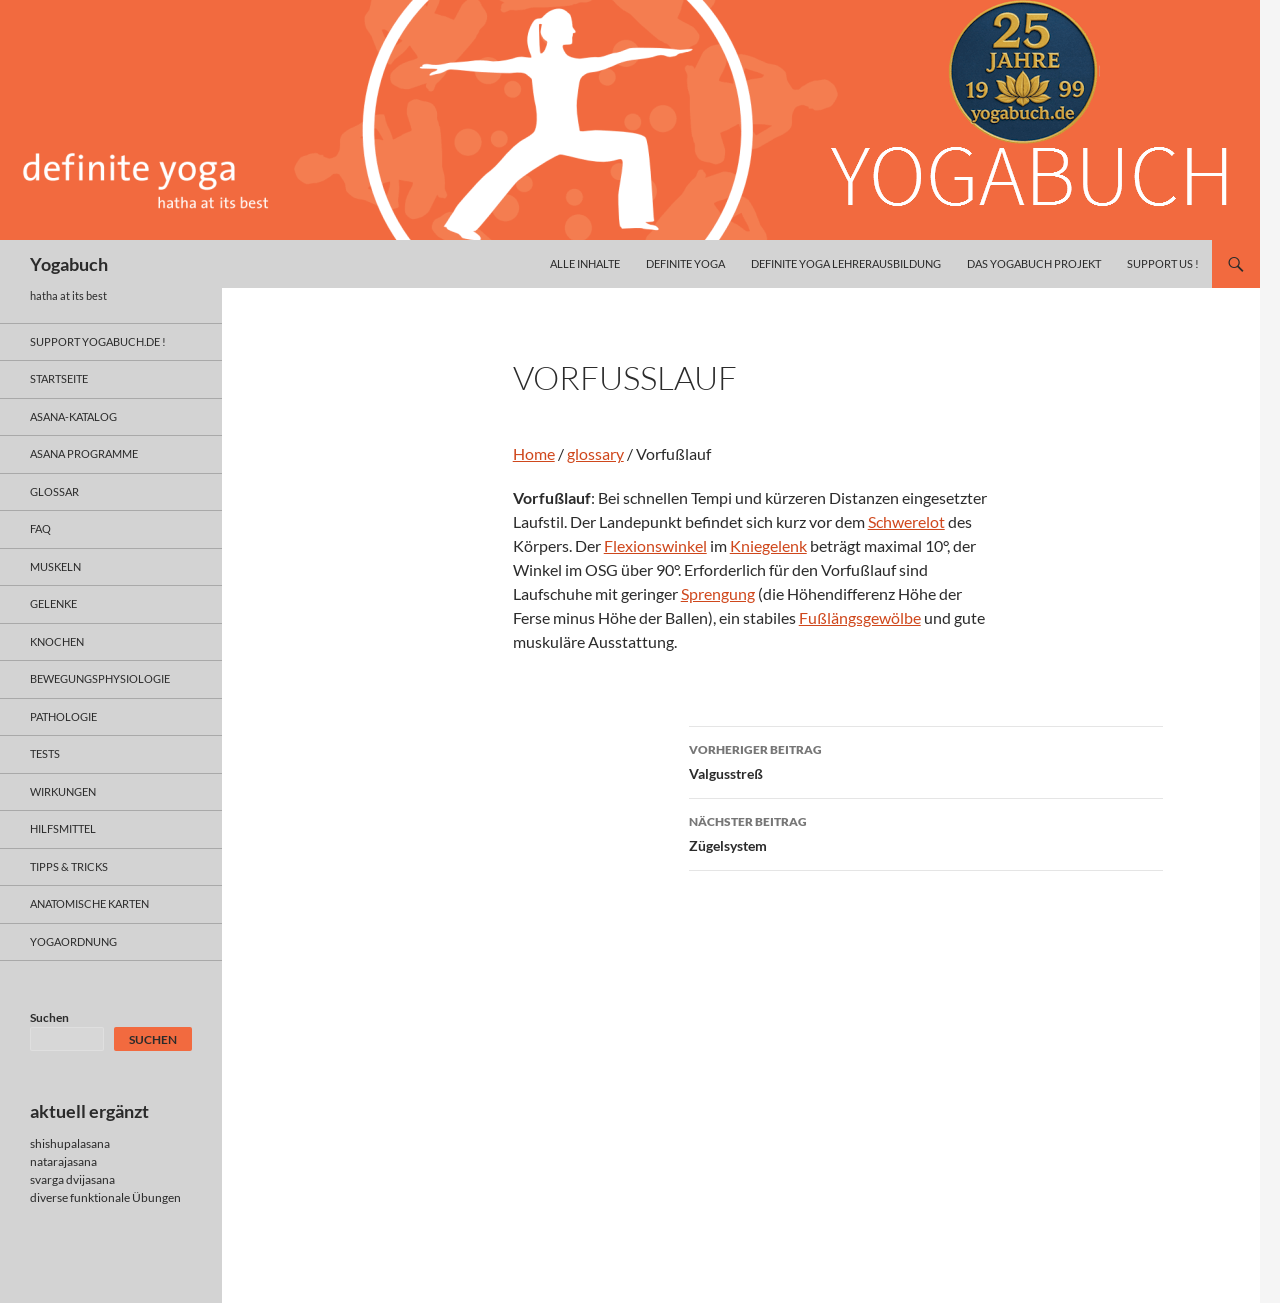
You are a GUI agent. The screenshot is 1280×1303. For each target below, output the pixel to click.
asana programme (84, 453)
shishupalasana (70, 1143)
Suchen (49, 1017)
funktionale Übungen (125, 1197)
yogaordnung (73, 941)
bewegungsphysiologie (100, 678)
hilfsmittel (63, 828)
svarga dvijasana (72, 1179)
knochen (57, 641)
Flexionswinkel (655, 545)
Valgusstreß (926, 760)
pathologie (63, 716)
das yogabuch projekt (1034, 263)
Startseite (59, 378)
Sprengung (718, 593)
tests (45, 753)
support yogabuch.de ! (98, 341)
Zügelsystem (926, 832)
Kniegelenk (768, 545)
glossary (595, 453)
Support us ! (1163, 263)
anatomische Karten (89, 903)
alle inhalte (585, 263)
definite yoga (685, 263)
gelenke (53, 603)
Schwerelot (906, 521)
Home (534, 453)
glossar (54, 491)
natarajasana (63, 1161)
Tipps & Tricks (69, 866)
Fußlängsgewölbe (860, 617)
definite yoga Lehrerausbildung (846, 263)
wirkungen (63, 791)
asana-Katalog (73, 416)
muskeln (55, 566)
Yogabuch (69, 264)
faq (40, 528)
